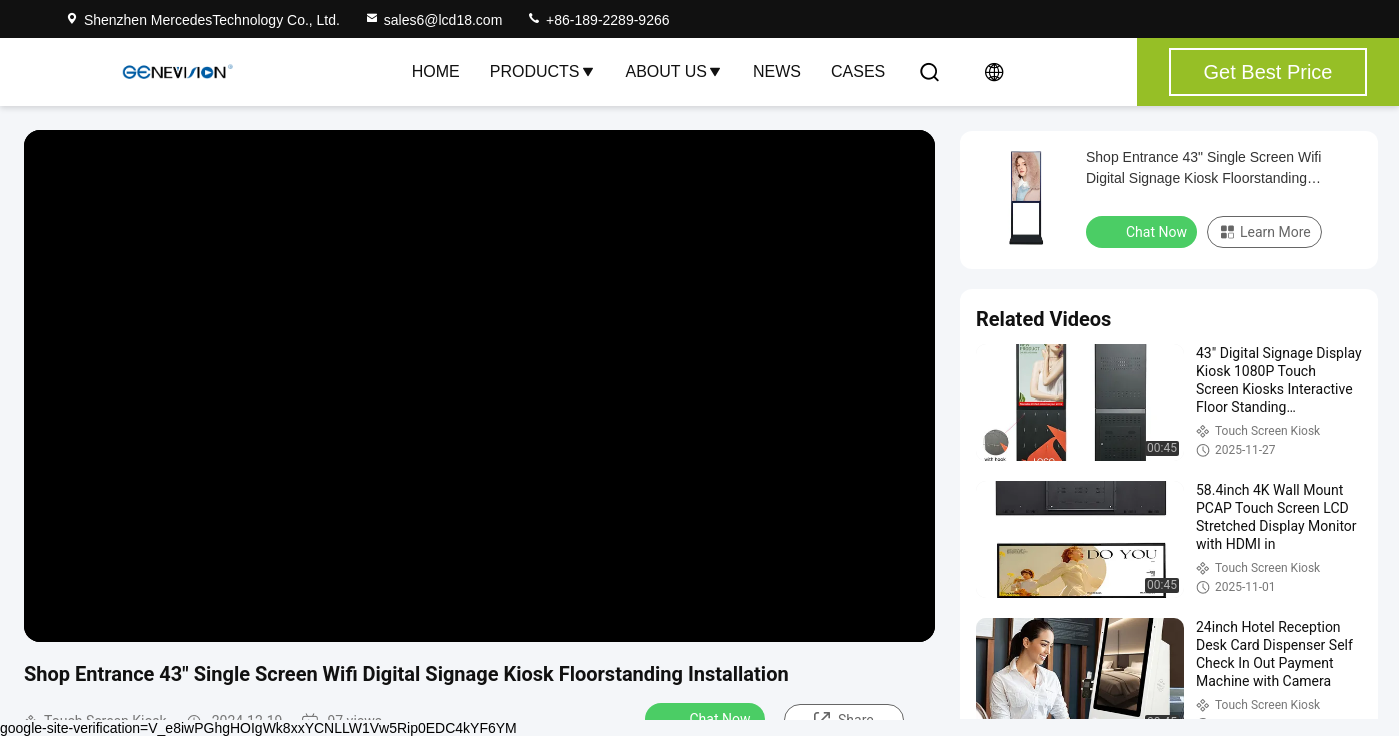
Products (543, 71)
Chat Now (707, 718)
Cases (858, 71)
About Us (675, 71)
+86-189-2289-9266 (597, 20)
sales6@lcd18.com (433, 20)
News (777, 71)
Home (436, 71)
